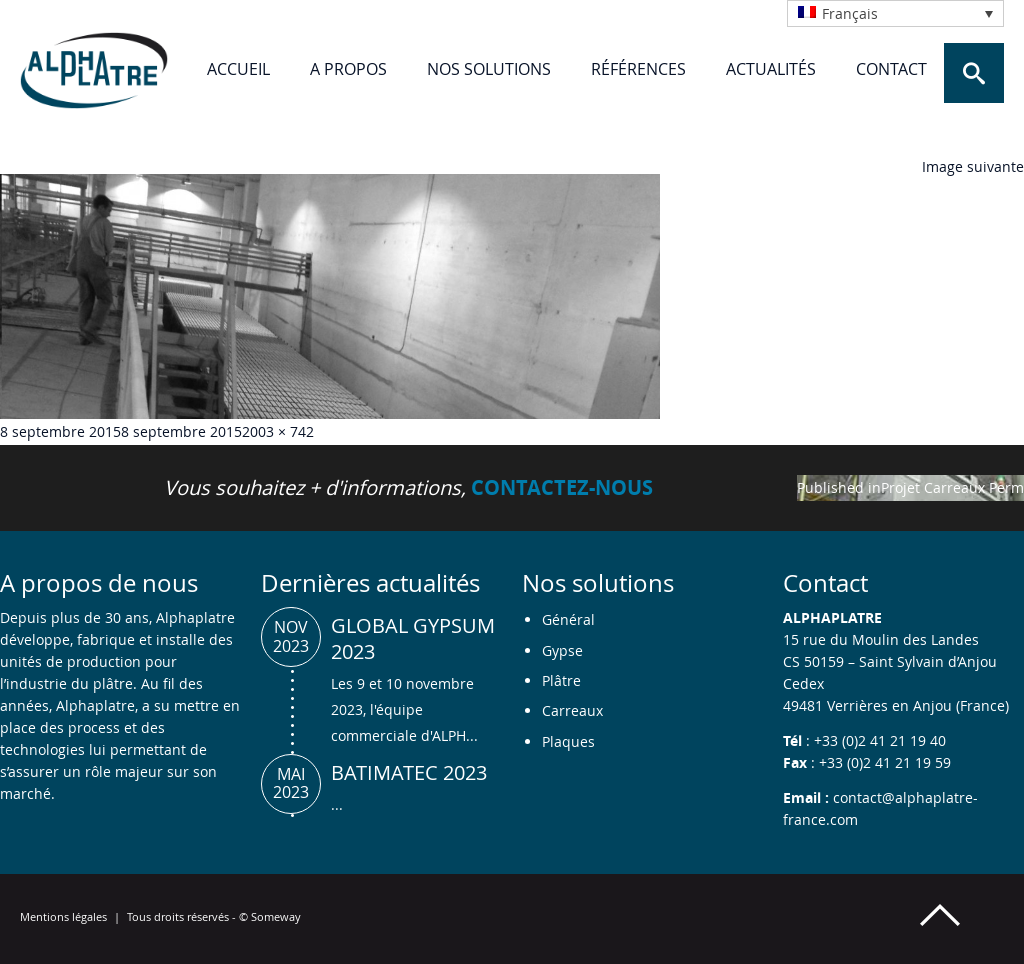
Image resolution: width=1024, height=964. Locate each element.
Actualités (771, 69)
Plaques (568, 741)
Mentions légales (63, 916)
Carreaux (572, 710)
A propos (348, 69)
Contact (891, 69)
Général (568, 619)
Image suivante (973, 166)
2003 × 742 (278, 431)
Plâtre (561, 680)
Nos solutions (489, 69)
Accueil (238, 69)
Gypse (562, 650)
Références (638, 69)
